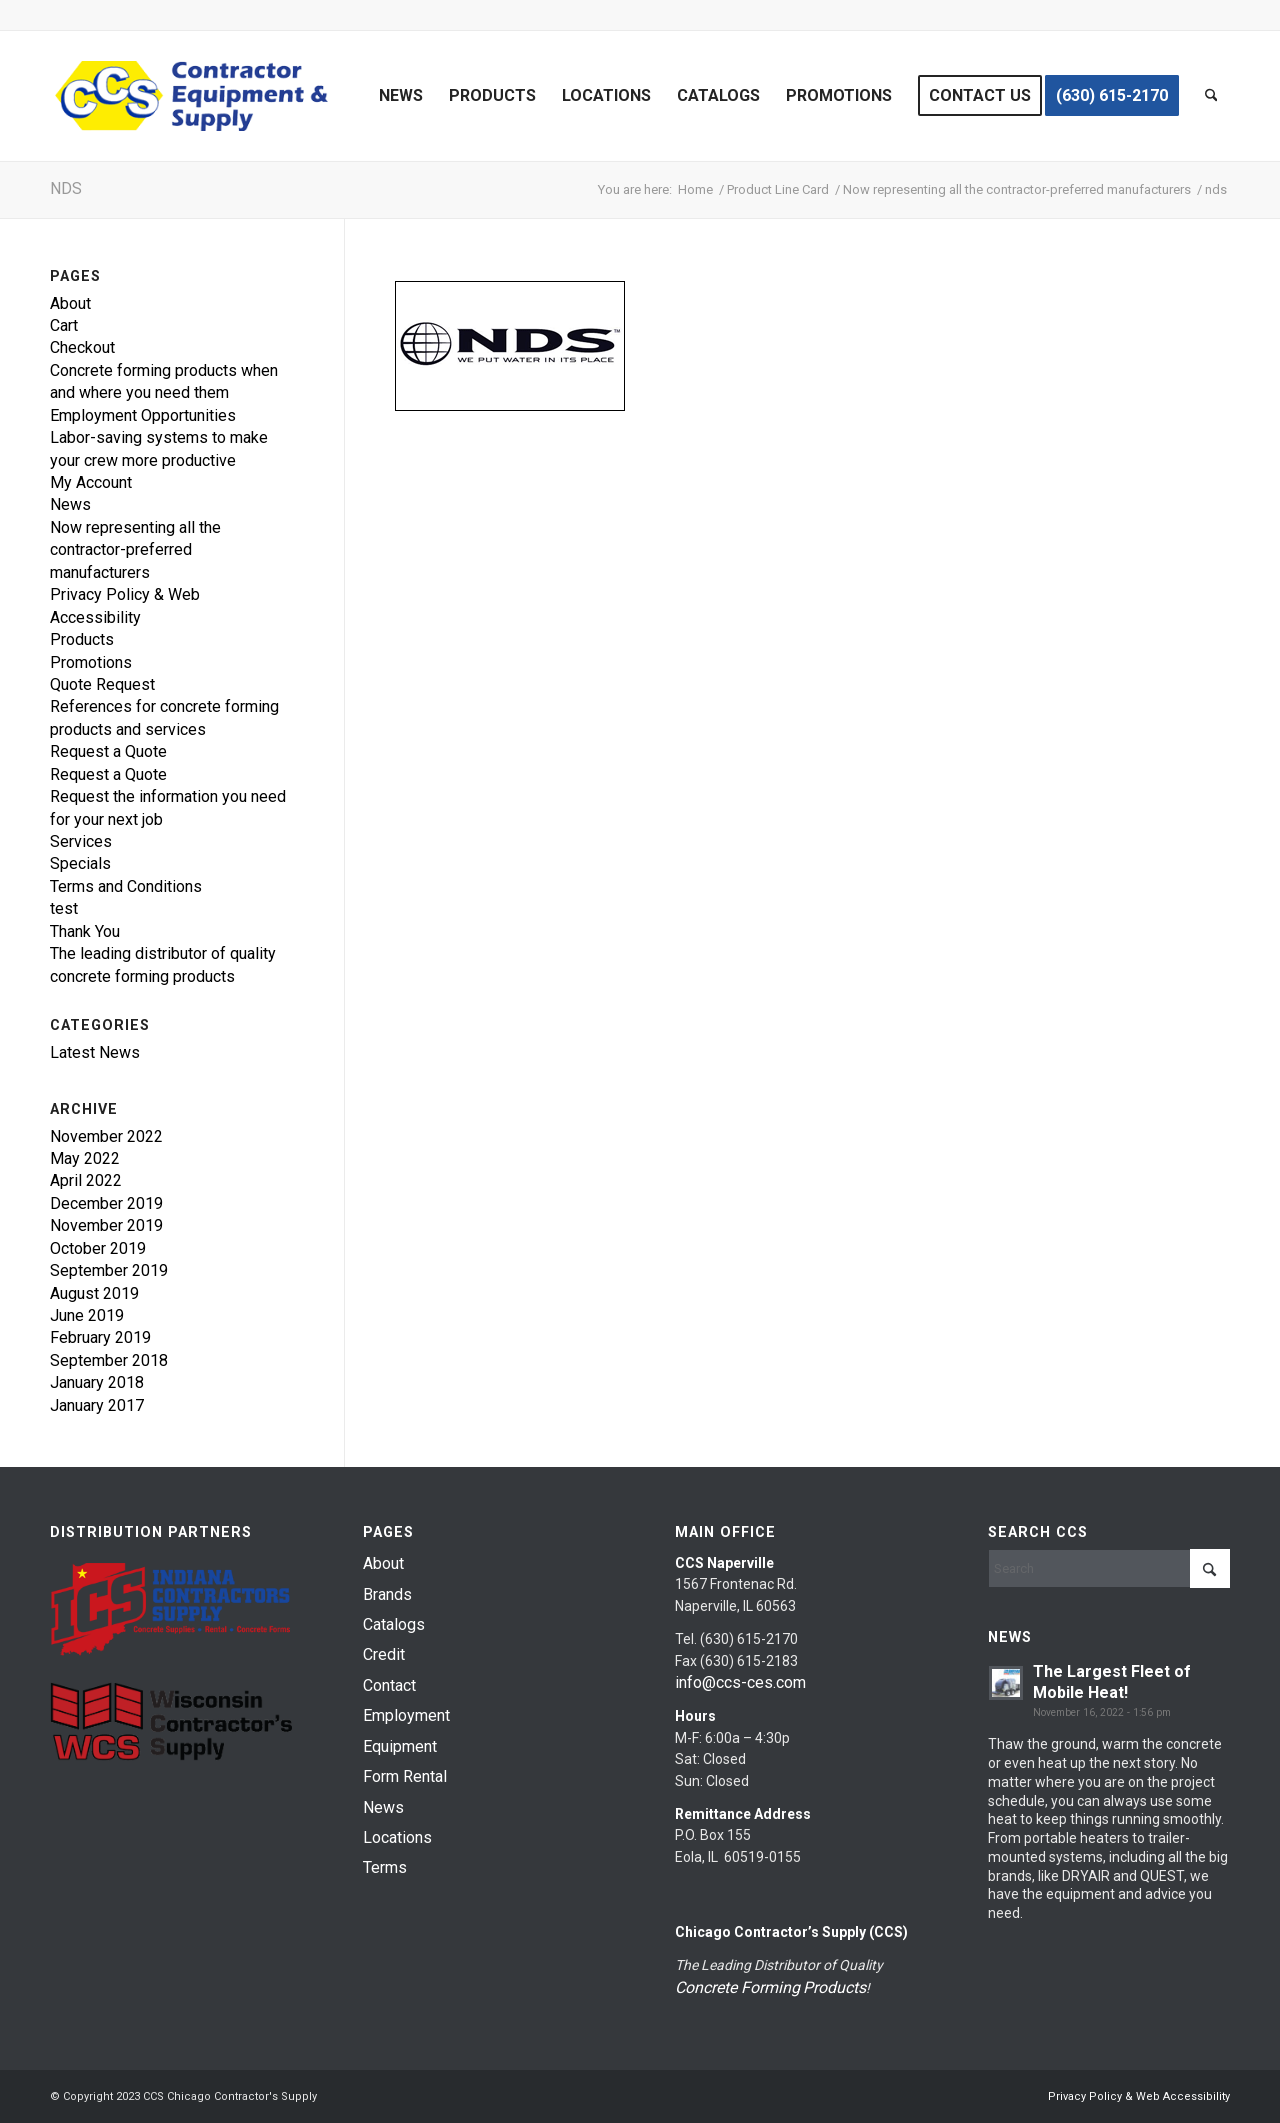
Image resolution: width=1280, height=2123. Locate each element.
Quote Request (102, 684)
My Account (91, 482)
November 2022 (106, 1136)
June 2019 (87, 1315)
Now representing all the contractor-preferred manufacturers (135, 550)
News (70, 504)
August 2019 (94, 1293)
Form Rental (405, 1776)
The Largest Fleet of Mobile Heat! (1112, 1682)
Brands (387, 1594)
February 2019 (100, 1337)
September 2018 (109, 1360)
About (70, 303)
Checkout (82, 347)
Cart (64, 325)
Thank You (85, 931)
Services (81, 841)
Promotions (91, 662)
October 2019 (98, 1248)
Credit (384, 1654)
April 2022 (86, 1180)
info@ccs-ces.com (740, 1682)
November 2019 (106, 1225)
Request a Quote (108, 751)
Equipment (400, 1746)
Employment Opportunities (143, 415)
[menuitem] (401, 96)
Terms (385, 1867)
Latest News (95, 1052)
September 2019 (109, 1270)
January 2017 (97, 1405)
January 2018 (97, 1382)
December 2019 (106, 1203)
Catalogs (394, 1624)
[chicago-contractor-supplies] (191, 96)
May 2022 (85, 1158)
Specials (80, 863)
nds (66, 188)
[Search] (1211, 96)
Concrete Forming (737, 1987)
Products (82, 639)
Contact (389, 1685)
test (64, 908)
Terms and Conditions (126, 886)
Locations (397, 1837)
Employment (406, 1715)
